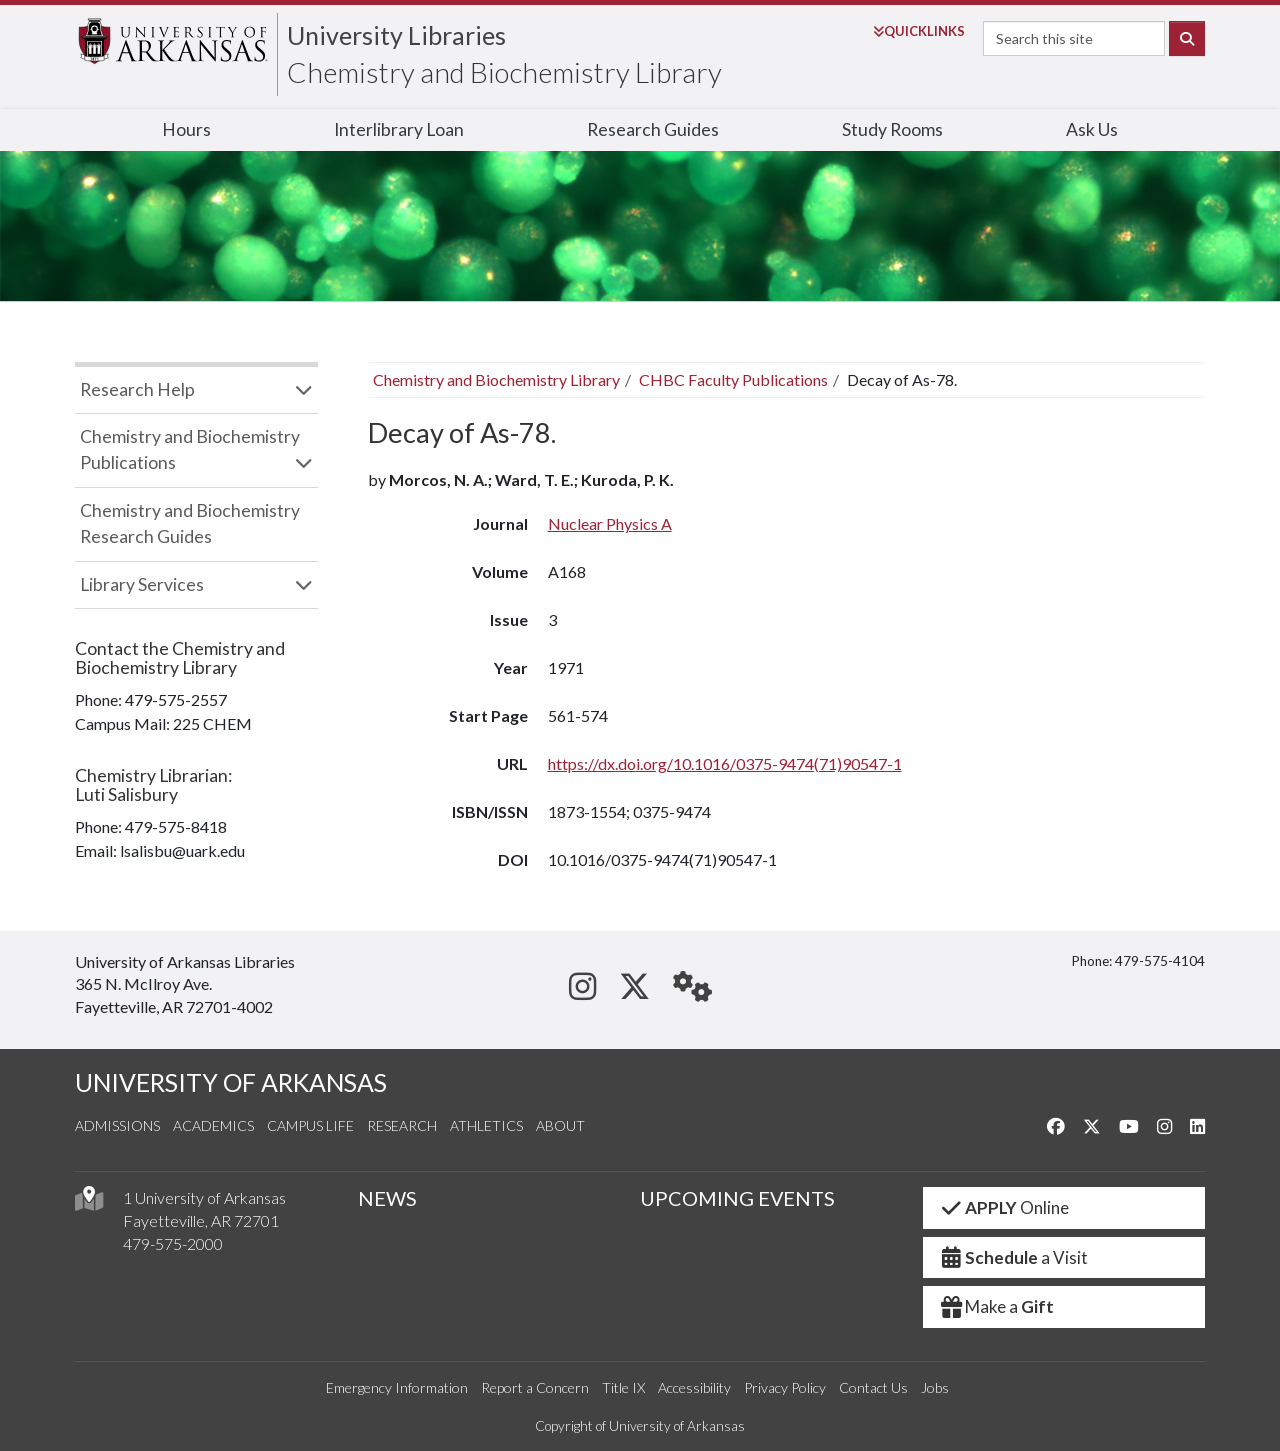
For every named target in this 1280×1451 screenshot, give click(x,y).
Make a (997, 1306)
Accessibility (694, 1387)
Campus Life (310, 1125)
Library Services (142, 584)
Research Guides (653, 129)
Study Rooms (892, 129)
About (560, 1125)
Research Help (137, 389)
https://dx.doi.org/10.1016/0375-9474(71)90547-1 (725, 763)
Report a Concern (535, 1387)
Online (1004, 1207)
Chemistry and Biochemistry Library (504, 72)
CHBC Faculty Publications (733, 379)
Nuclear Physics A (610, 523)
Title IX (623, 1387)
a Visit (1014, 1257)
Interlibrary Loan (399, 129)
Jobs (935, 1387)
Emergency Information (397, 1387)
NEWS (387, 1198)
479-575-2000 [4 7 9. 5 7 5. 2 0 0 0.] (173, 1243)
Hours (186, 129)
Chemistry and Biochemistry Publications (190, 449)
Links (919, 31)
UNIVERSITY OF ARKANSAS (231, 1082)
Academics (213, 1125)
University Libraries (396, 35)
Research (402, 1125)
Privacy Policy (785, 1387)
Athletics (486, 1125)
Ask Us (1092, 129)
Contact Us (873, 1387)
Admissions (117, 1125)
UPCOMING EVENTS (737, 1198)
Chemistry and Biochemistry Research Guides (190, 523)
